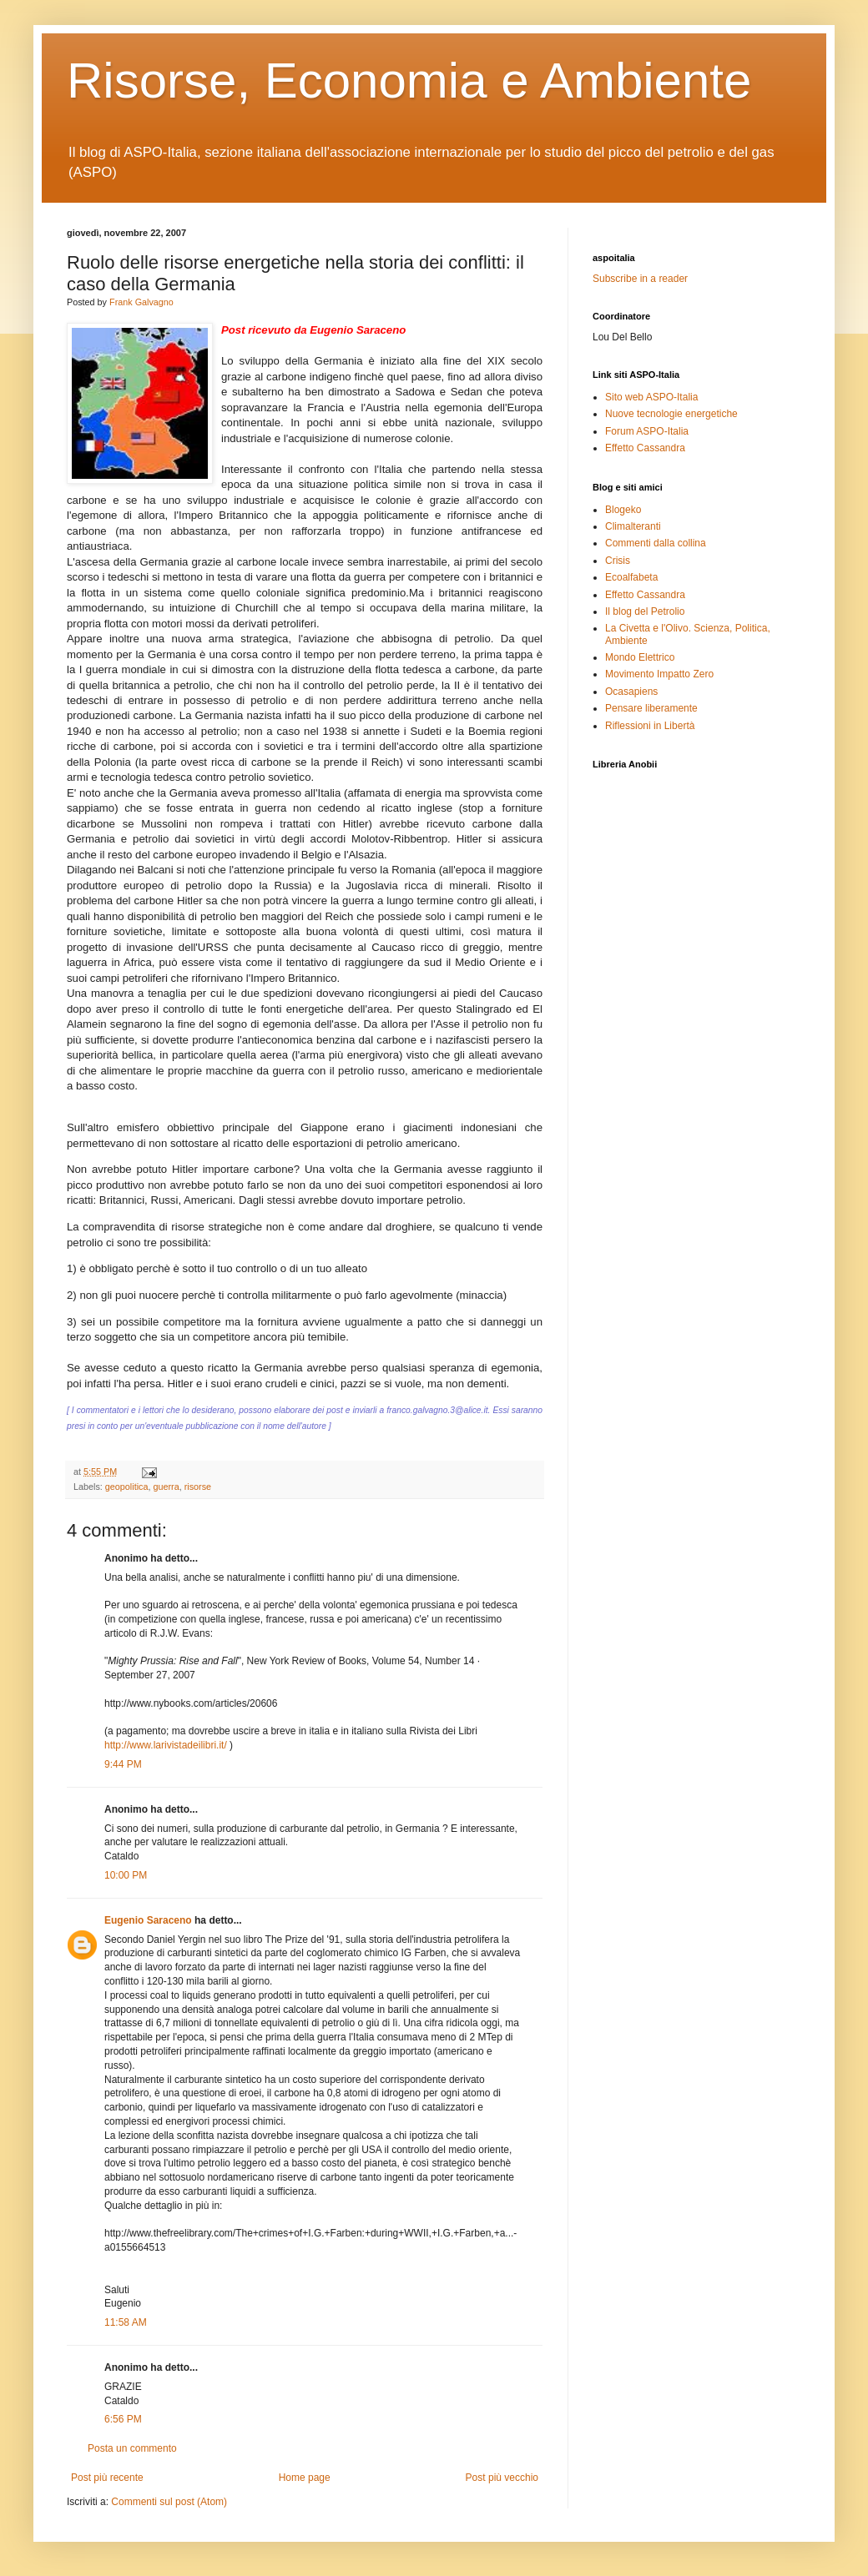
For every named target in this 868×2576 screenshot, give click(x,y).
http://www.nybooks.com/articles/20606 (190, 1703)
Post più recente (107, 2477)
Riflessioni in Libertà (649, 726)
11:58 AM (125, 2322)
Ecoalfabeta (631, 577)
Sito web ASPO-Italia (651, 397)
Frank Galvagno (141, 302)
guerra (166, 1487)
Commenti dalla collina (655, 543)
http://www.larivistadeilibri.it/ (165, 1745)
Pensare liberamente (651, 708)
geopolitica (127, 1487)
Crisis (617, 560)
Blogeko (623, 510)
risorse (197, 1487)
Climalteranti (633, 526)
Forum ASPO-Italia (647, 431)
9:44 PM (123, 1764)
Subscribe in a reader (640, 278)
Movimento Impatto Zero (659, 674)
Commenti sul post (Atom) (169, 2502)
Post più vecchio (502, 2477)
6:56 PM (123, 2419)
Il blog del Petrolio (644, 611)
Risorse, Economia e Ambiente (409, 80)
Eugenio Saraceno (148, 1920)
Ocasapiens (631, 691)
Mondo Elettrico (639, 657)
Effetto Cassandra (645, 448)
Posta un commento (132, 2448)
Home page (305, 2477)
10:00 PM (125, 1875)
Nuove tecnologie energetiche (671, 414)
